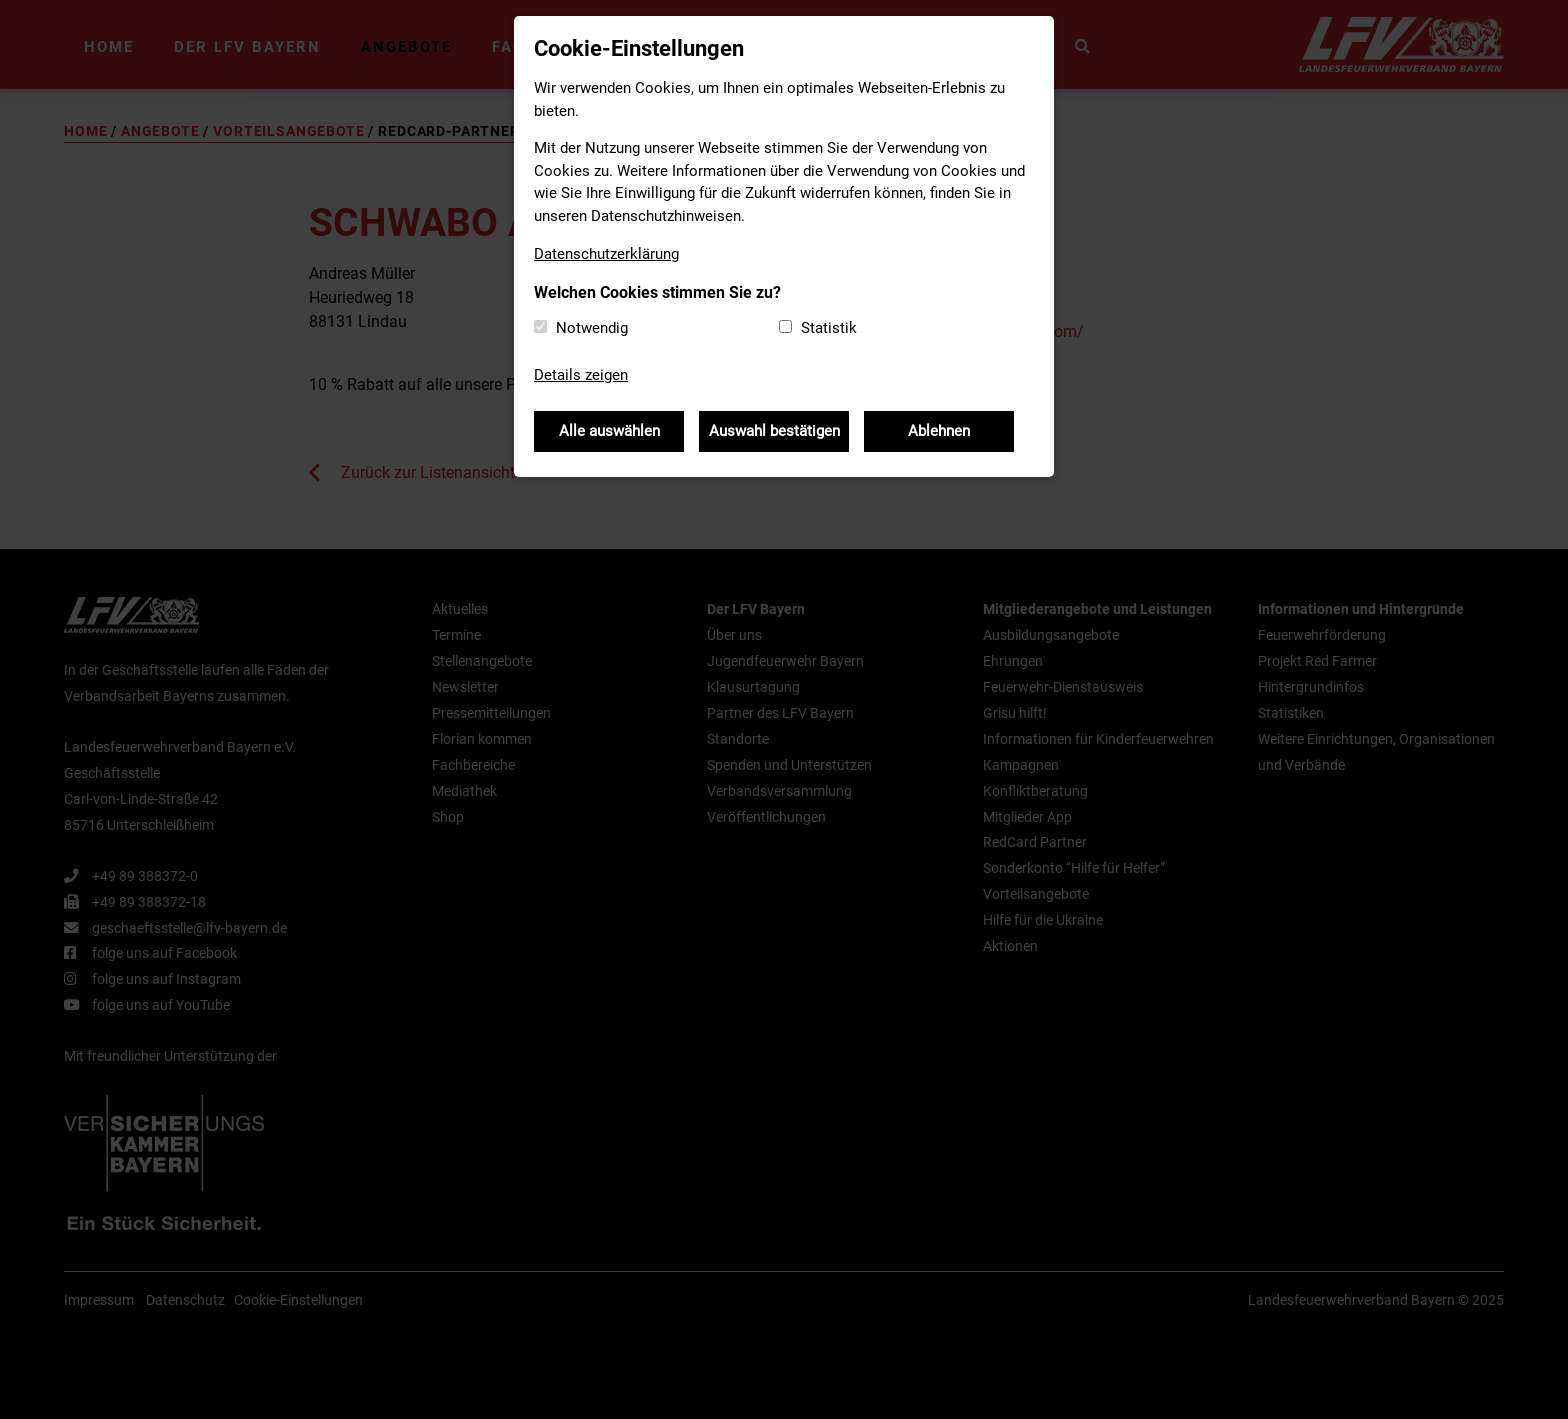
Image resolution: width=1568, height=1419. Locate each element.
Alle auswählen (609, 431)
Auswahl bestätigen (774, 431)
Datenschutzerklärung (606, 254)
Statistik (829, 328)
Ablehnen (939, 431)
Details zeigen (581, 375)
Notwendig (592, 328)
